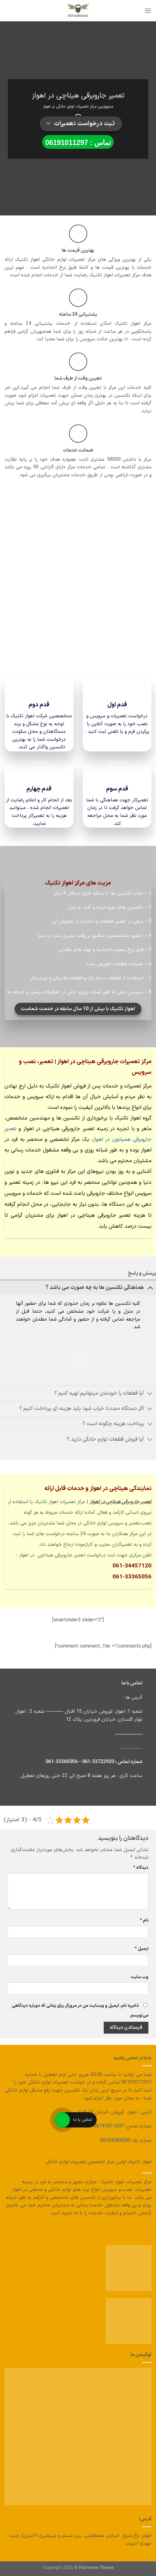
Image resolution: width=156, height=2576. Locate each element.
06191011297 (109, 2126)
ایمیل (141, 1949)
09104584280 (115, 2140)
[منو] (147, 10)
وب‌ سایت (139, 1977)
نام (144, 1920)
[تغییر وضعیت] (150, 1287)
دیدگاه (140, 1868)
